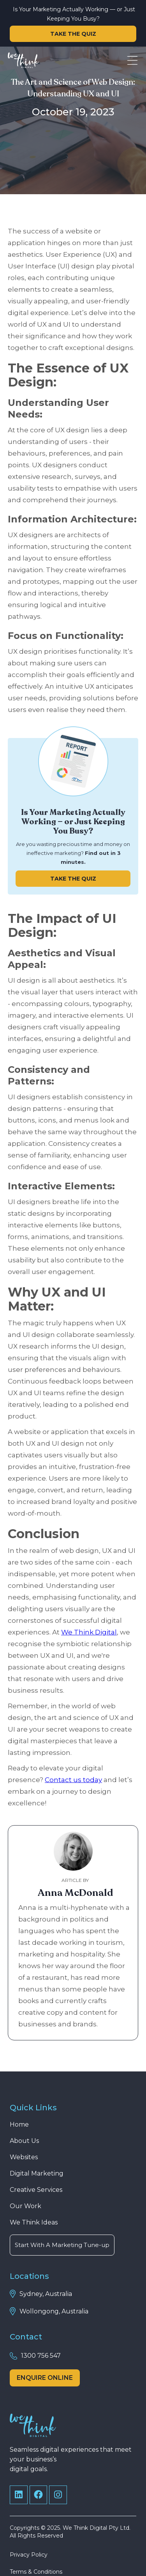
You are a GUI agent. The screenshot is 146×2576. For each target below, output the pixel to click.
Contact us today (73, 1780)
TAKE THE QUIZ (73, 33)
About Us (24, 2140)
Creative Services (36, 2189)
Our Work (25, 2206)
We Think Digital (89, 1632)
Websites (24, 2157)
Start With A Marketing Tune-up (62, 2245)
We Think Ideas (34, 2222)
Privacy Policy (28, 2554)
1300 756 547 (41, 2355)
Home (19, 2124)
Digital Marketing (36, 2173)
